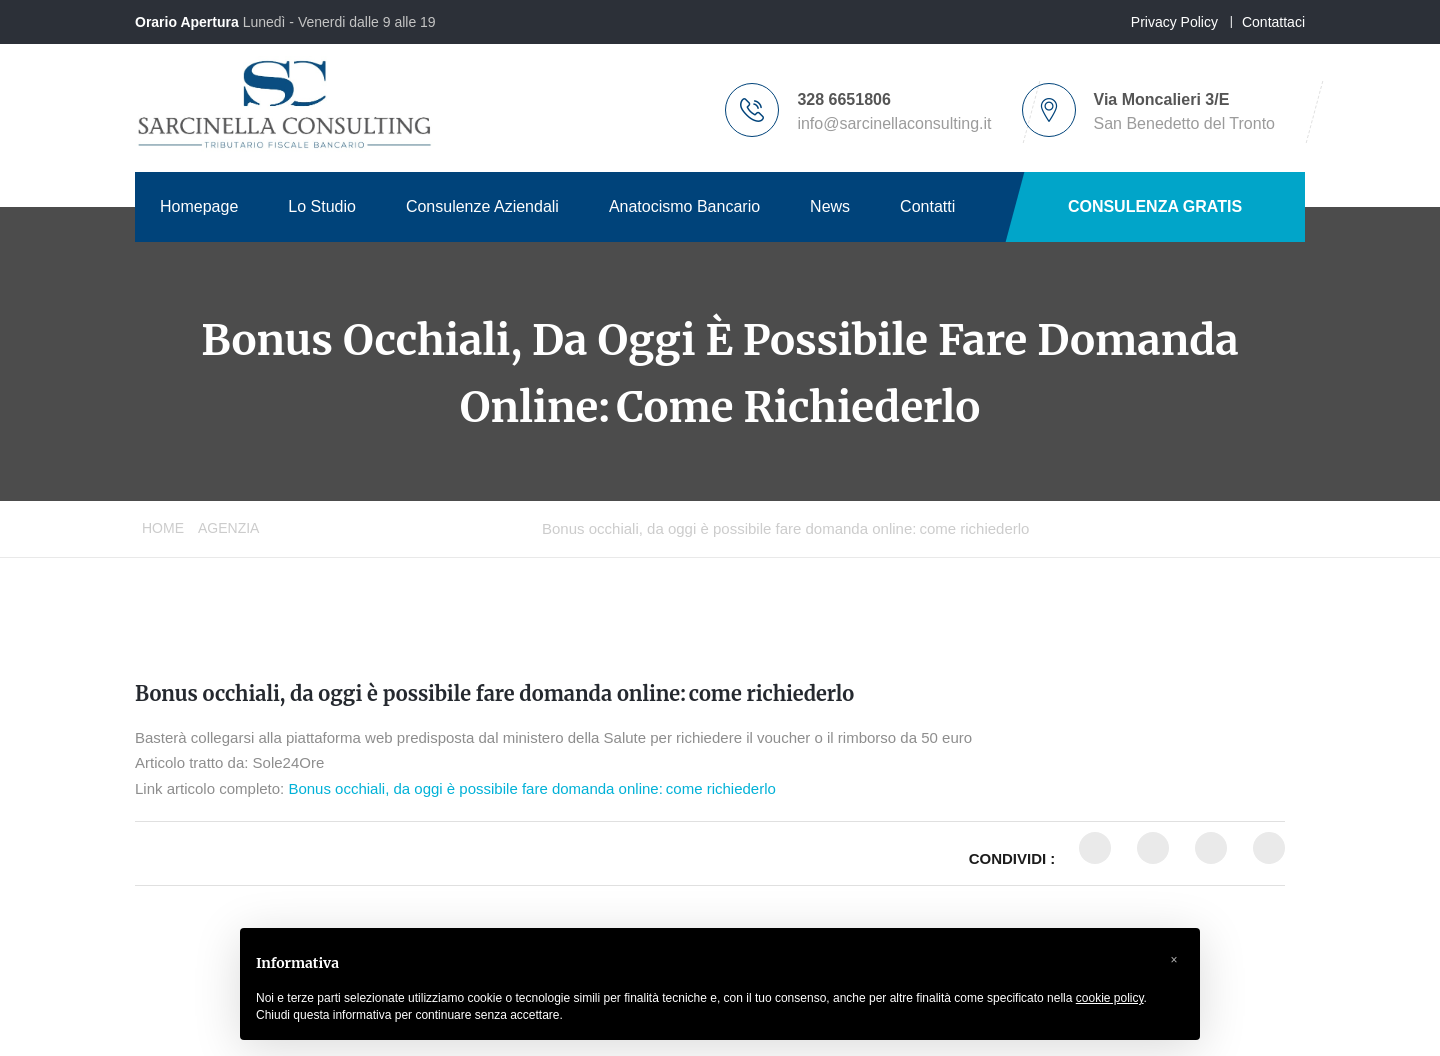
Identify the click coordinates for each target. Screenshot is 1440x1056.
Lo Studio (322, 206)
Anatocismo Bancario (684, 206)
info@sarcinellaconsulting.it (894, 123)
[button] (1174, 960)
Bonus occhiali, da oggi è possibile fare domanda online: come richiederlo (494, 693)
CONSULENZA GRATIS (1155, 206)
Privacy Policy (1174, 22)
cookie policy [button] (1110, 998)
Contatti (927, 206)
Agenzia (228, 528)
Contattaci (1273, 22)
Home (163, 528)
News (830, 206)
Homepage (199, 206)
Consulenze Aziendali (482, 206)
